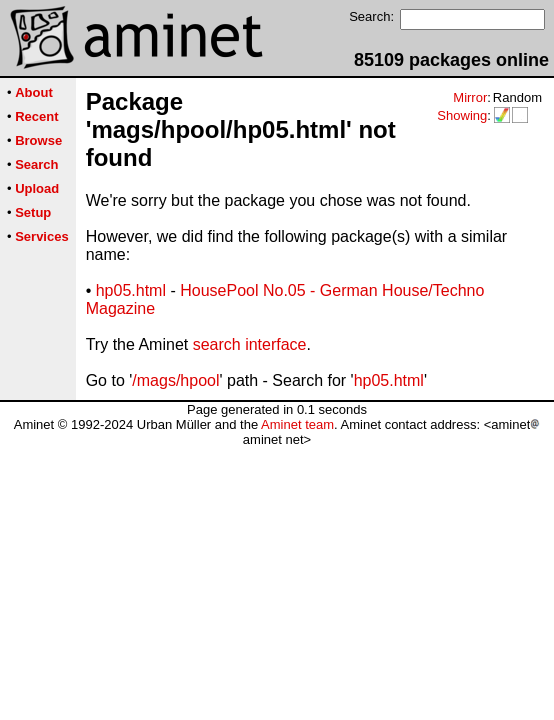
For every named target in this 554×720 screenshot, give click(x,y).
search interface (250, 344)
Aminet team (297, 424)
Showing (462, 115)
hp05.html (131, 290)
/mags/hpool (175, 380)
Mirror (470, 97)
